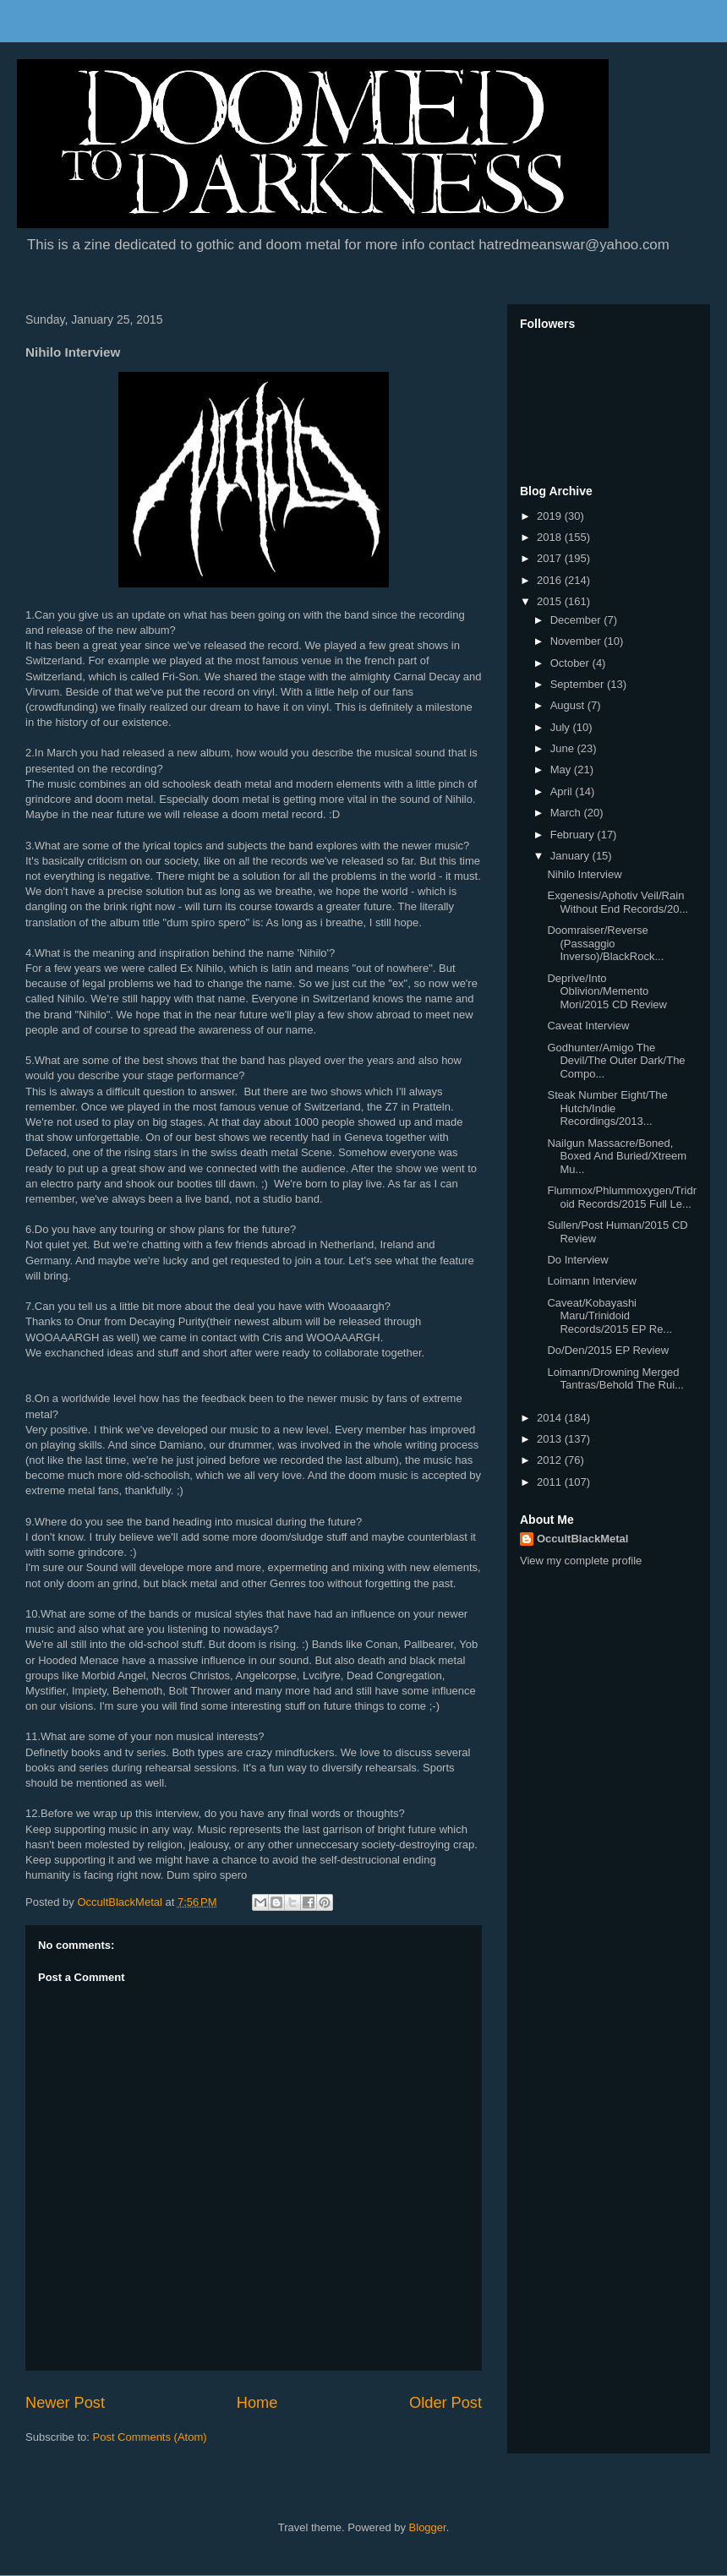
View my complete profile (581, 1560)
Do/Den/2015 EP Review (608, 1350)
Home (257, 2402)
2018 (551, 537)
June (563, 748)
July (561, 727)
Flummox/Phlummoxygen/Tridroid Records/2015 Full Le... (622, 1197)
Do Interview (577, 1259)
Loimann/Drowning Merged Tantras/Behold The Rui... (615, 1379)
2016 (551, 580)
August (569, 705)
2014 (551, 1417)
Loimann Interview (592, 1280)
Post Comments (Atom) (150, 2437)
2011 (551, 1482)
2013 (551, 1439)
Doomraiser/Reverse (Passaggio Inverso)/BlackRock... (605, 943)
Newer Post (65, 2402)
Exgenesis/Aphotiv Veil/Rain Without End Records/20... (617, 902)
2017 (551, 558)
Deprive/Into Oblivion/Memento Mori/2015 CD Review (606, 991)
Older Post (445, 2402)
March (567, 812)
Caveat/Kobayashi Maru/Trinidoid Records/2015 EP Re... (609, 1315)
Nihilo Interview (584, 874)
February (574, 834)
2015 (551, 601)
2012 (551, 1460)
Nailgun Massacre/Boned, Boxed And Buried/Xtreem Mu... (616, 1156)
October (571, 663)
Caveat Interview (588, 1025)
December (577, 620)
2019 (551, 516)
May (562, 769)
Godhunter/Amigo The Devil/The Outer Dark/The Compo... (616, 1060)
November (577, 641)
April (563, 791)
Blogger (427, 2527)
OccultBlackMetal (582, 1538)
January (571, 855)
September (578, 684)
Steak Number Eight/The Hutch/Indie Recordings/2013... (607, 1108)
